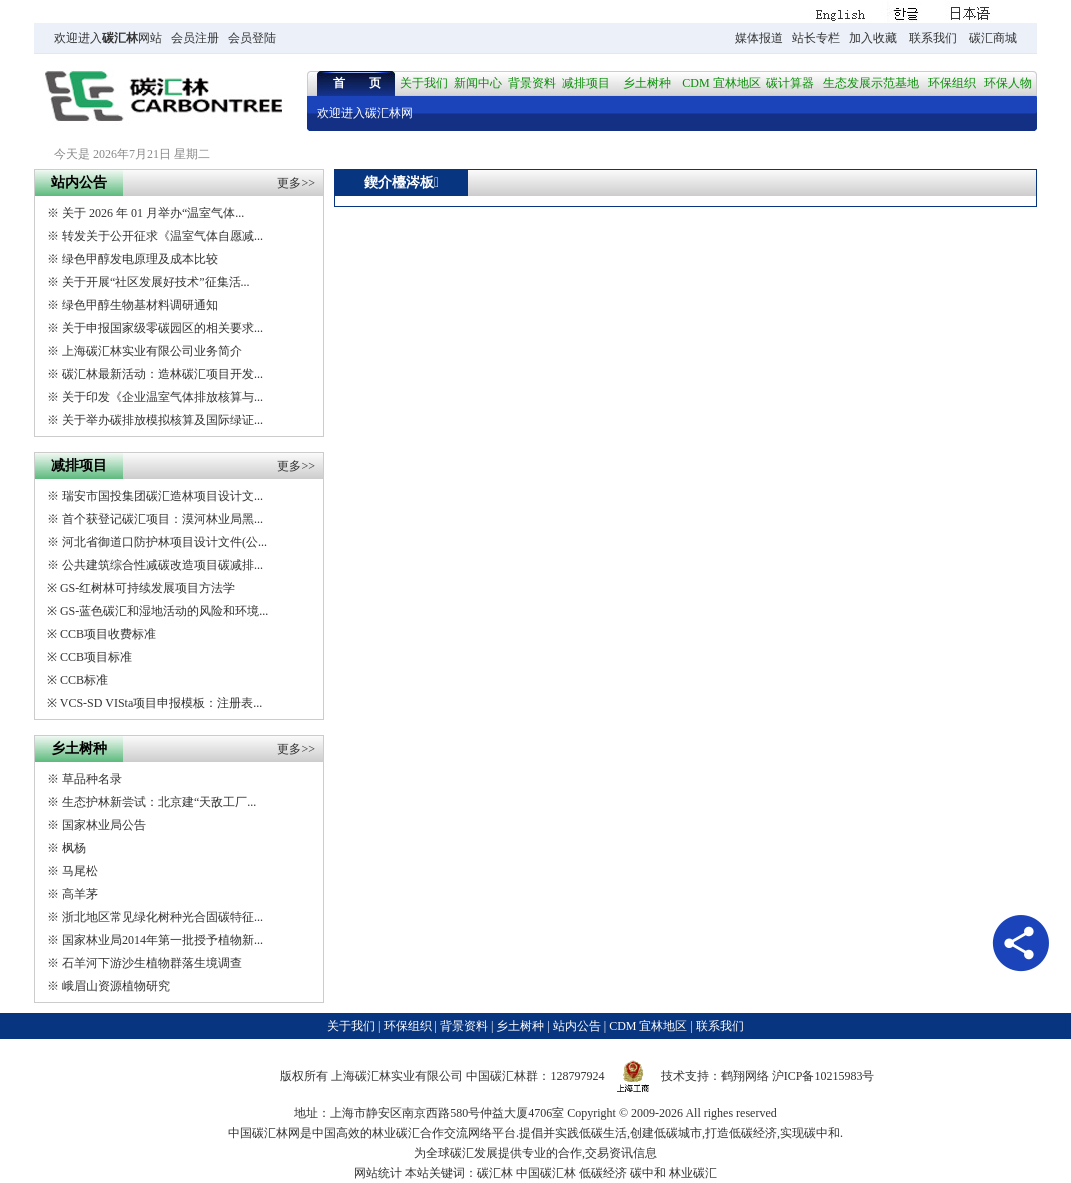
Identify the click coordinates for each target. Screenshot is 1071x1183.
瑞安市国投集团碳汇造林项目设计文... (162, 496)
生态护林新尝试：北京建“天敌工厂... (159, 802)
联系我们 (933, 38)
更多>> (296, 183)
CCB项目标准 (96, 657)
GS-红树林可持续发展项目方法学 (147, 588)
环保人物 (1008, 83)
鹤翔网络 (745, 1076)
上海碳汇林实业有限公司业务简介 (152, 351)
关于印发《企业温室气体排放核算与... (162, 397)
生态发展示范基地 (871, 83)
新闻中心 (478, 83)
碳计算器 (790, 83)
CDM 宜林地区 (721, 83)
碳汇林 (120, 38)
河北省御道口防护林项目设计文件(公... (164, 542)
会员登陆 (252, 38)
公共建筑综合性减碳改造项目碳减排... (162, 565)
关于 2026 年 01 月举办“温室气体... (153, 213)
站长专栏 (816, 38)
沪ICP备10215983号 (823, 1076)
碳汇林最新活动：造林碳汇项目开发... (162, 374)
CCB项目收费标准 (108, 634)
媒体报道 (759, 38)
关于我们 (424, 83)
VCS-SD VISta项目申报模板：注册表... (161, 703)
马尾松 (80, 871)
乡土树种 (647, 83)
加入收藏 (873, 38)
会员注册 (195, 38)
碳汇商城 (993, 38)
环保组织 (952, 83)
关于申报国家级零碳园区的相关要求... (162, 328)
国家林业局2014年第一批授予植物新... (162, 940)
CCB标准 (84, 680)
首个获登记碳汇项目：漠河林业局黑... (162, 519)
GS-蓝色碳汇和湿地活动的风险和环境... (164, 611)
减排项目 (586, 83)
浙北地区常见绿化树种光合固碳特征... (162, 917)
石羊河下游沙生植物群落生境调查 (152, 963)
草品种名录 (92, 779)
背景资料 (532, 83)
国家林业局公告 (104, 825)
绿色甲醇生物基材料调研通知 (140, 305)
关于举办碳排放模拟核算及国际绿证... (162, 420)
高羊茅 (80, 894)
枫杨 (74, 848)
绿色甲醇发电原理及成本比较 (140, 259)
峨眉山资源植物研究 (116, 986)
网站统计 (378, 1173)
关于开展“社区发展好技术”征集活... (156, 282)
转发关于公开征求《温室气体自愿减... (162, 236)
